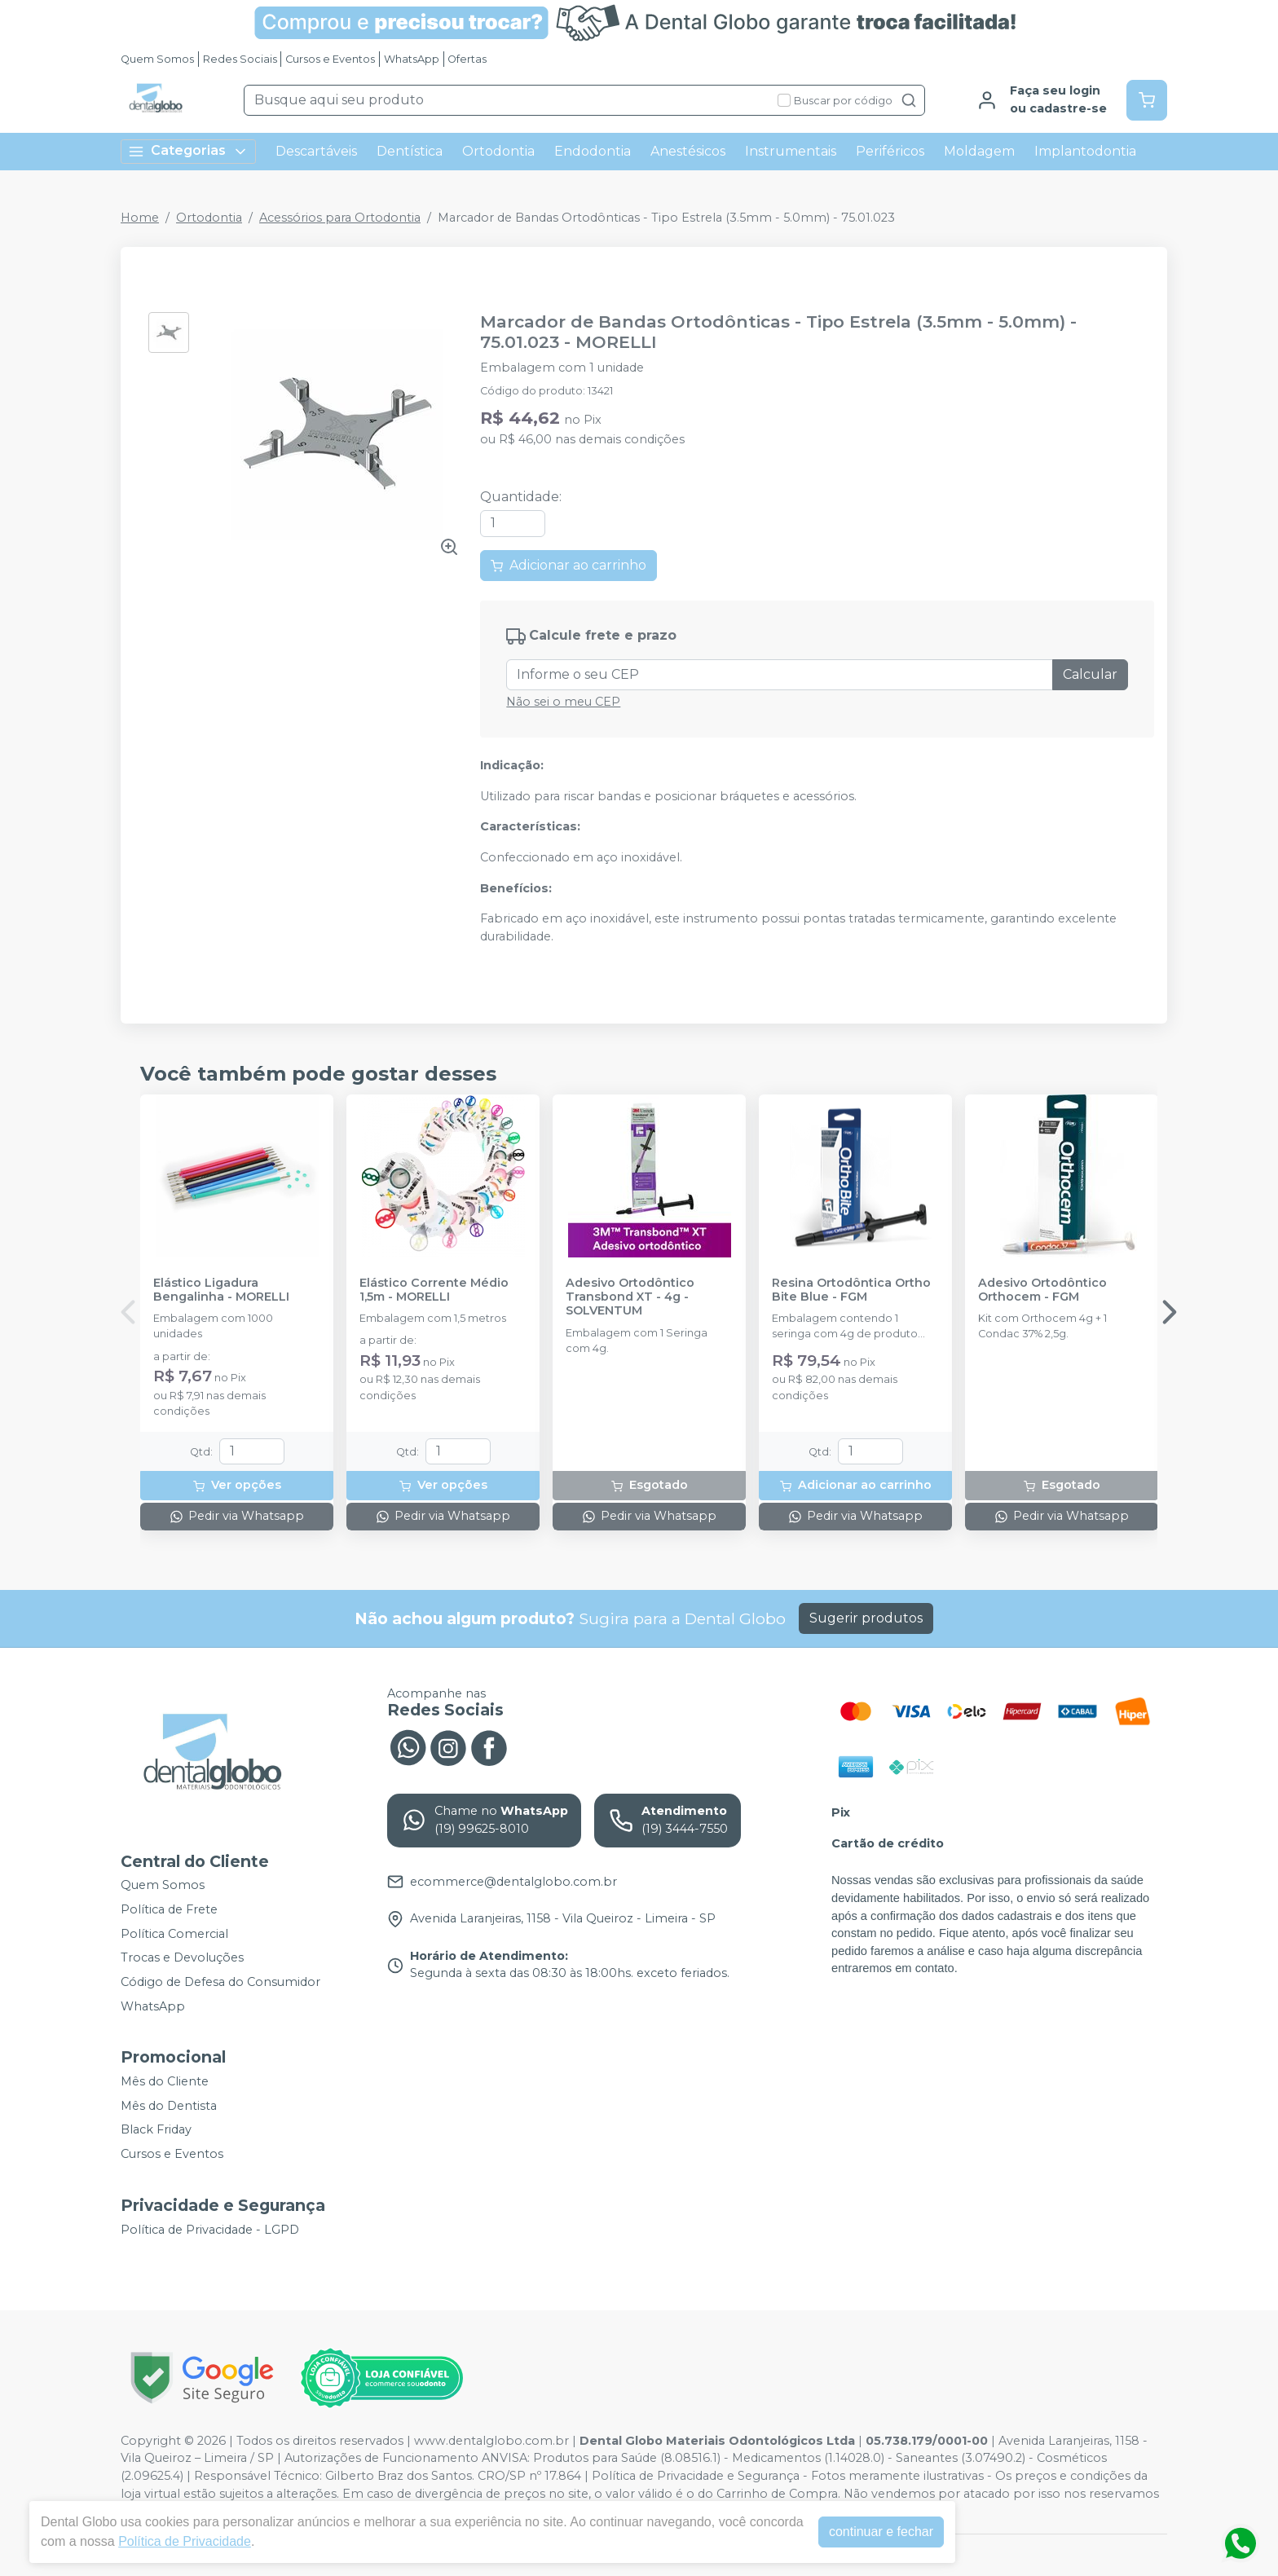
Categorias (188, 151)
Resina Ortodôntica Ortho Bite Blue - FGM (851, 1290)
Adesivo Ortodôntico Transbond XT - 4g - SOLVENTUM (630, 1297)
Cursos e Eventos (330, 59)
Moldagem (979, 151)
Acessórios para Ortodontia (340, 217)
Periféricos (890, 151)
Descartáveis (316, 151)
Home (140, 217)
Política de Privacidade (184, 2541)
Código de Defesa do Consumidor (220, 1982)
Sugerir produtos (866, 1618)
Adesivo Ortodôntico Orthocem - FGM (1042, 1290)
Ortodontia (498, 151)
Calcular (1090, 674)
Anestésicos (687, 151)
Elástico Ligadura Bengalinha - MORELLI (221, 1290)
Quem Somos (157, 59)
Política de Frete (169, 1909)
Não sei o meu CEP (563, 701)
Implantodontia (1085, 151)
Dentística (410, 151)
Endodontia (592, 151)
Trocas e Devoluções (182, 1958)
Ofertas (467, 59)
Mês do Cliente (165, 2081)
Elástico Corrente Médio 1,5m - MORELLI (434, 1290)
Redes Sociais (240, 59)
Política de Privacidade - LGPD (210, 2229)
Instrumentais (790, 151)
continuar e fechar (881, 2532)
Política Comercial (174, 1933)
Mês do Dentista (169, 2105)
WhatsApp (411, 59)
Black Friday (156, 2130)
